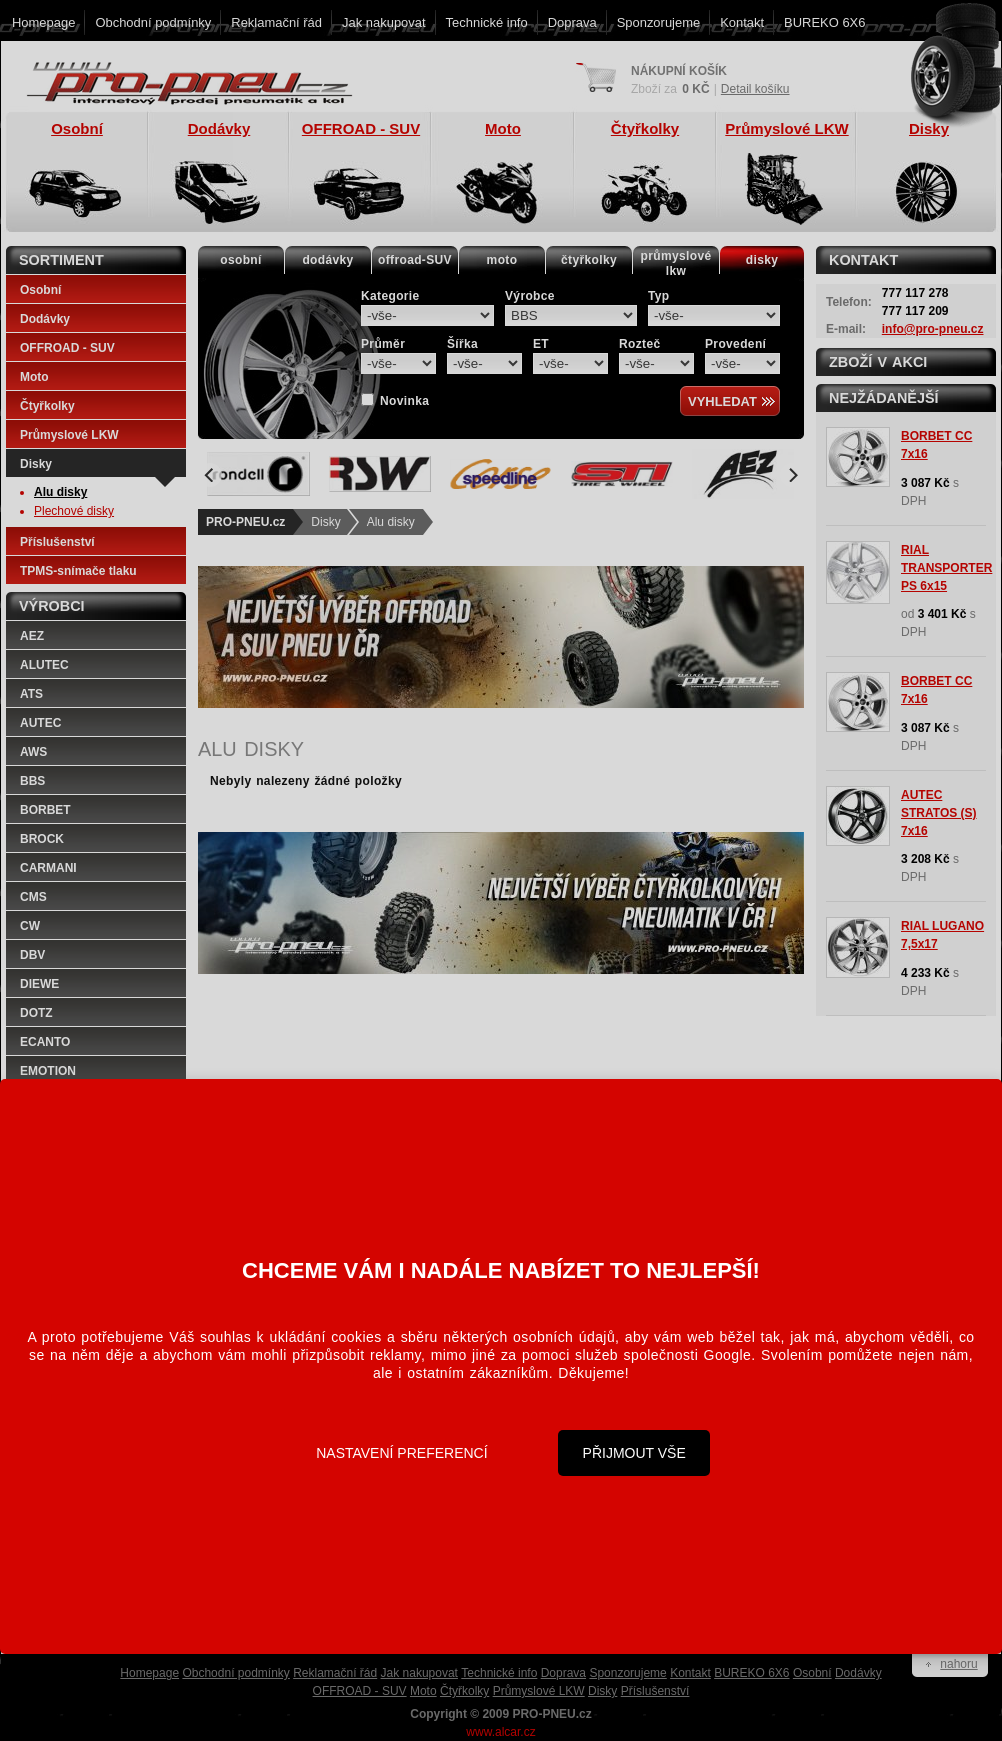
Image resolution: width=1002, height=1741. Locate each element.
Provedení (735, 344)
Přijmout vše (634, 1453)
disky (762, 260)
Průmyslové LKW (69, 435)
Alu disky (391, 522)
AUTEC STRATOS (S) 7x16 (939, 813)
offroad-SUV (415, 260)
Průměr (383, 344)
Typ (659, 296)
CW (30, 926)
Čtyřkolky (47, 406)
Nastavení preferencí (401, 1453)
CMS (33, 897)
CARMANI (48, 868)
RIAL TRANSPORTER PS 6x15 (946, 568)
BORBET (45, 810)
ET (541, 344)
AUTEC (40, 723)
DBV (32, 955)
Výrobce (530, 296)
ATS (31, 694)
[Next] (792, 475)
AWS (33, 752)
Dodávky (45, 319)
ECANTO (45, 1042)
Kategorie (390, 296)
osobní (241, 260)
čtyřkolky (589, 260)
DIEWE (39, 984)
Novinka (404, 401)
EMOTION (48, 1071)
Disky (325, 522)
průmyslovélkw (676, 263)
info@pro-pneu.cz (933, 329)
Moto (34, 377)
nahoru (958, 1664)
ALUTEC (44, 665)
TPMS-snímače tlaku (78, 571)
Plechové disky (74, 511)
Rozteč (640, 344)
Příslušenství (57, 542)
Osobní (40, 290)
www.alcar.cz (500, 1732)
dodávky (327, 260)
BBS (32, 781)
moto (502, 260)
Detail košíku (755, 89)
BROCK (42, 839)
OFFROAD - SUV (67, 348)
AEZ (32, 636)
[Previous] (210, 475)
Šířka (462, 344)
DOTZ (36, 1013)
